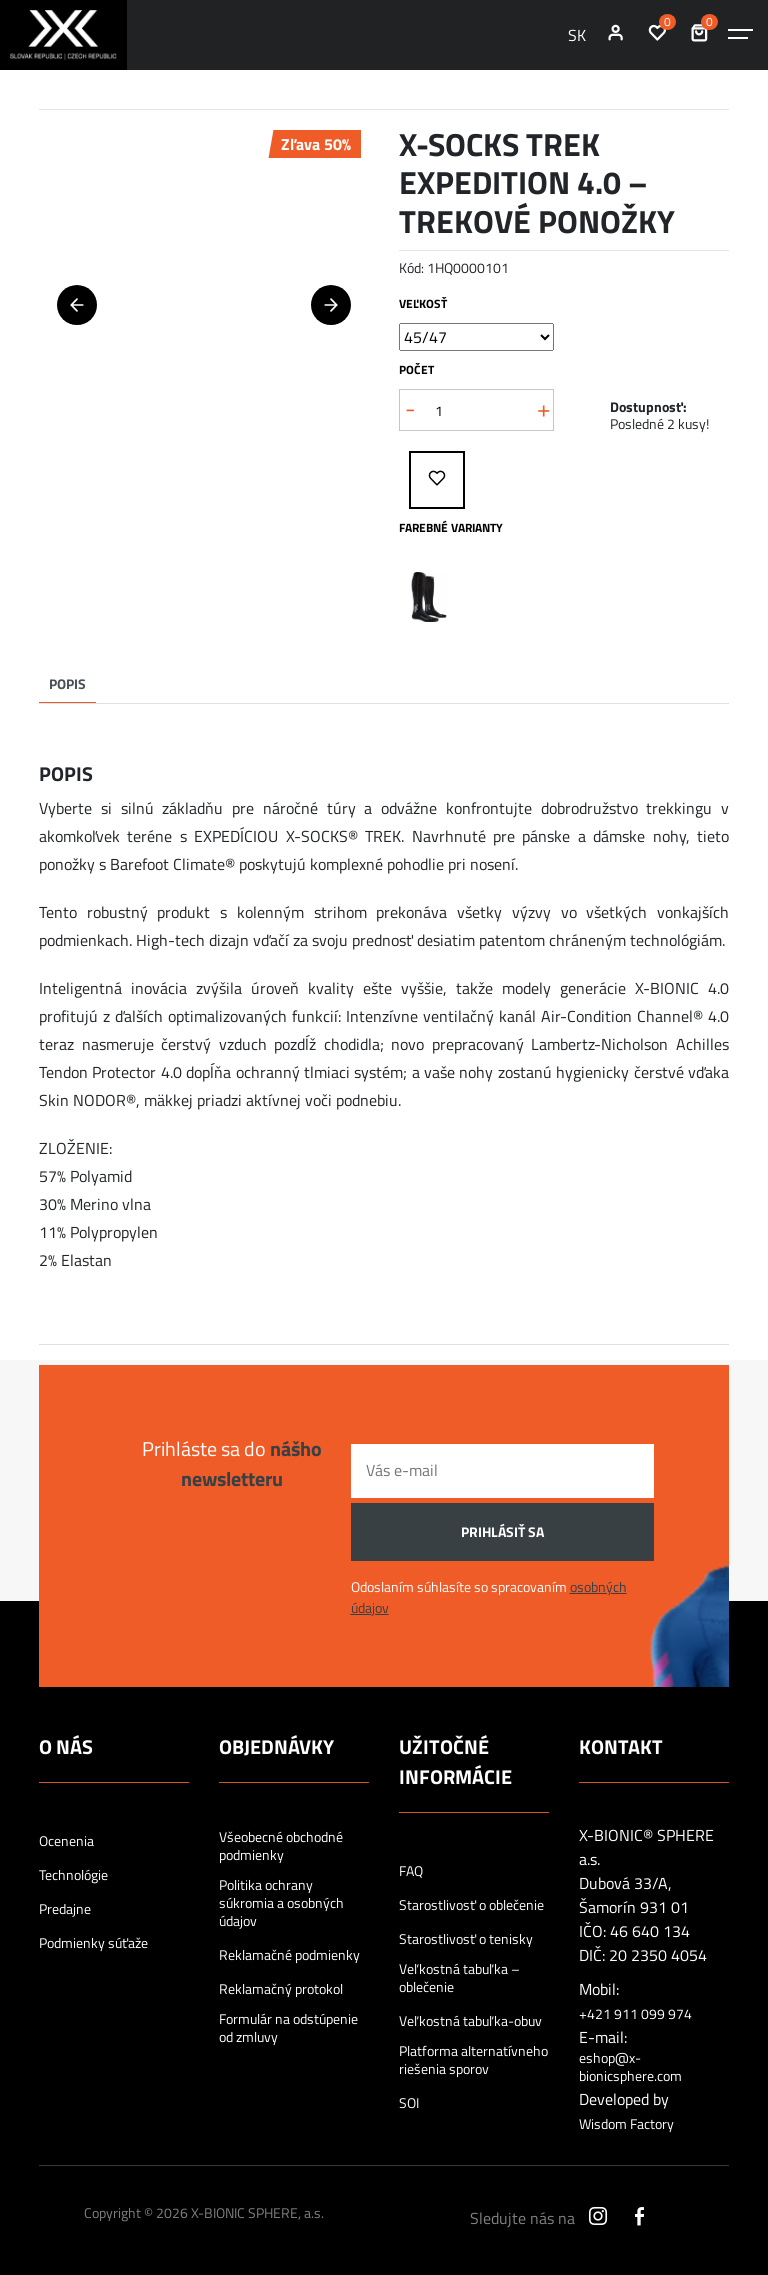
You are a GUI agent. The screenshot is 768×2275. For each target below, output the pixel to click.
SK (577, 35)
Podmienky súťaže (93, 1943)
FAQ (411, 1871)
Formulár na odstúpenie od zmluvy (288, 2028)
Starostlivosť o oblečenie (471, 1905)
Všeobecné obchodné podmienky (281, 1846)
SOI (409, 2103)
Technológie (73, 1875)
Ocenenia (66, 1841)
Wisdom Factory (626, 2124)
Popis (67, 683)
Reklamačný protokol (281, 1989)
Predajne (65, 1909)
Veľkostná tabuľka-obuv (470, 2021)
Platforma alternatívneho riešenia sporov (473, 2060)
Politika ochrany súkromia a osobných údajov (281, 1903)
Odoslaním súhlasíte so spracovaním (489, 1597)
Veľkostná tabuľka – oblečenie (459, 1978)
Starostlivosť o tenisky (466, 1939)
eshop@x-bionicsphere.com (630, 2067)
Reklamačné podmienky (289, 1955)
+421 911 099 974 (635, 2014)
